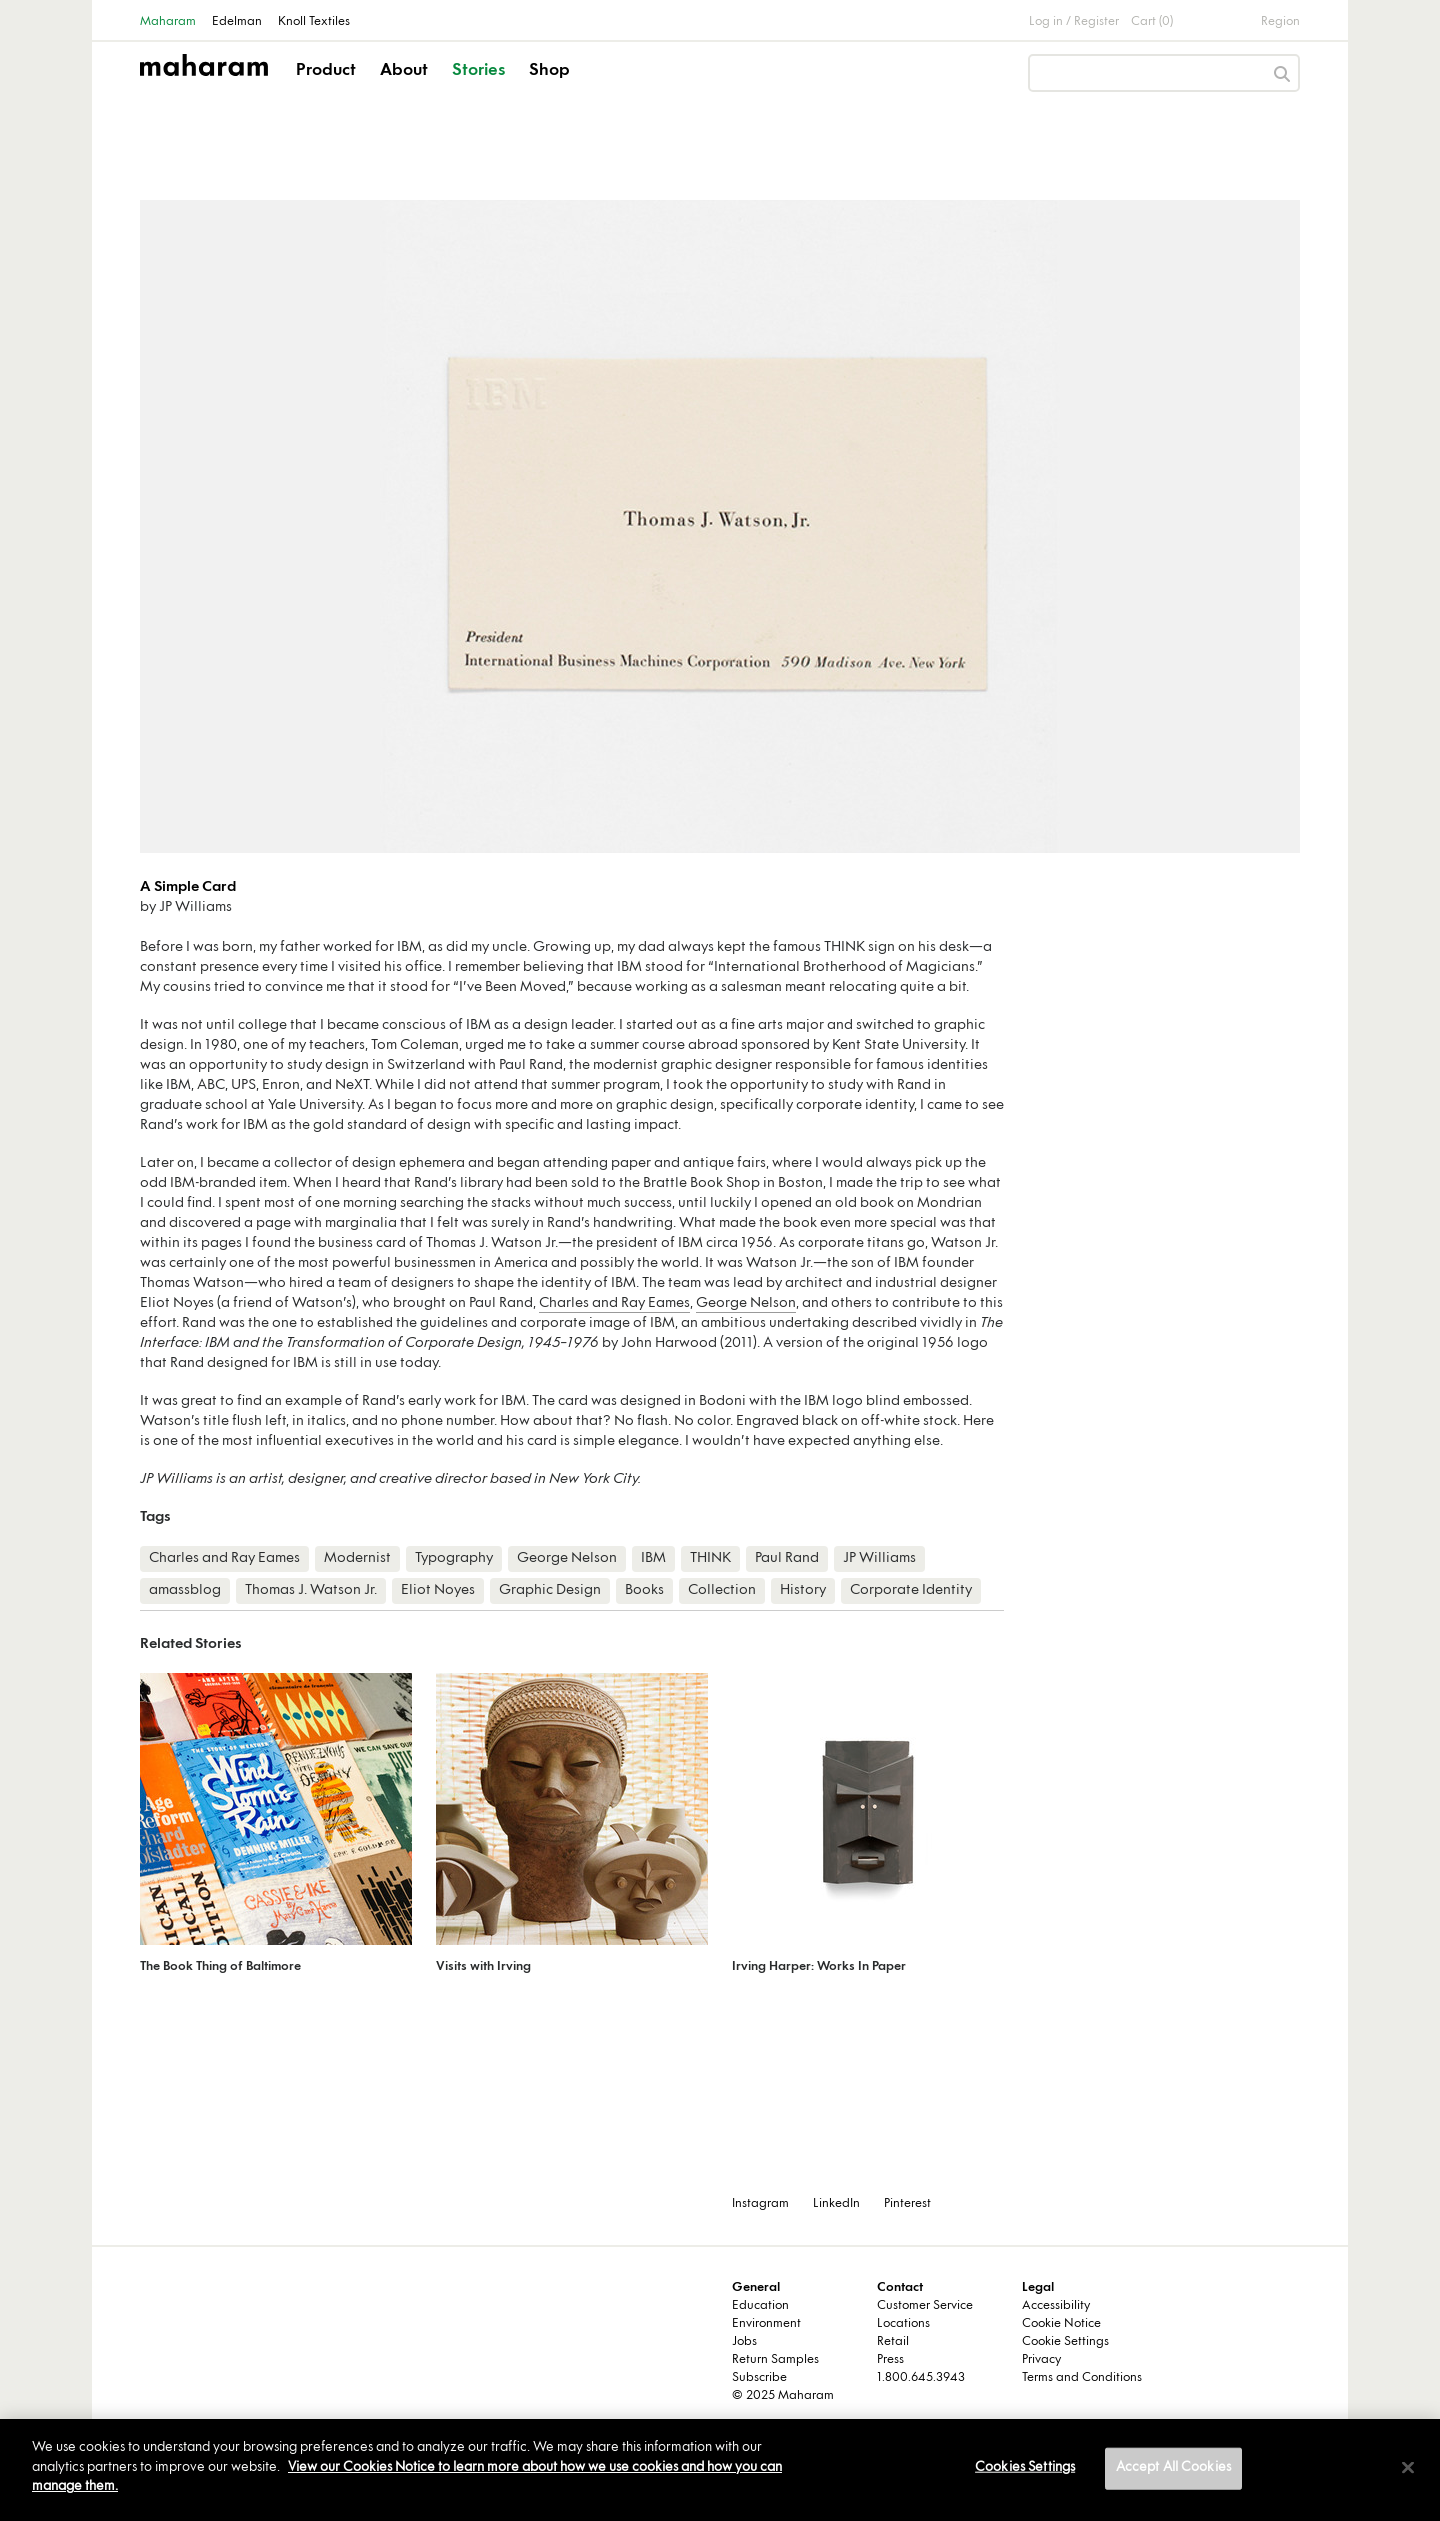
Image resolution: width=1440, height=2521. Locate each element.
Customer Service (925, 2306)
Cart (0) (1152, 22)
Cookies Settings (1025, 2468)
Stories (478, 71)
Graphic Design (550, 1590)
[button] (327, 88)
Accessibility (1056, 2306)
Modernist (357, 1558)
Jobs (744, 2342)
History (803, 1590)
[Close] (1408, 2468)
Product (326, 71)
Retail (893, 2342)
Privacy (1041, 2360)
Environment (766, 2324)
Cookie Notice (1061, 2324)
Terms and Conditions (1082, 2378)
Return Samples (775, 2360)
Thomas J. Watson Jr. (311, 1590)
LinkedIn (836, 2204)
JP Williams (879, 1558)
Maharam (168, 22)
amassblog (185, 1590)
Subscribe (759, 2378)
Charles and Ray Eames (614, 1303)
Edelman (237, 22)
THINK (710, 1558)
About (404, 71)
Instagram (760, 2204)
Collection (722, 1590)
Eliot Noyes (438, 1590)
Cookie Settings (1065, 2342)
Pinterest (907, 2204)
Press (890, 2360)
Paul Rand (787, 1558)
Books (644, 1590)
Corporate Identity (911, 1590)
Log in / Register (1074, 22)
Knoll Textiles (314, 22)
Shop (549, 71)
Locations (903, 2324)
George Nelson (746, 1303)
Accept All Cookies (1173, 2468)
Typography (454, 1558)
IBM (653, 1558)
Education (760, 2306)
